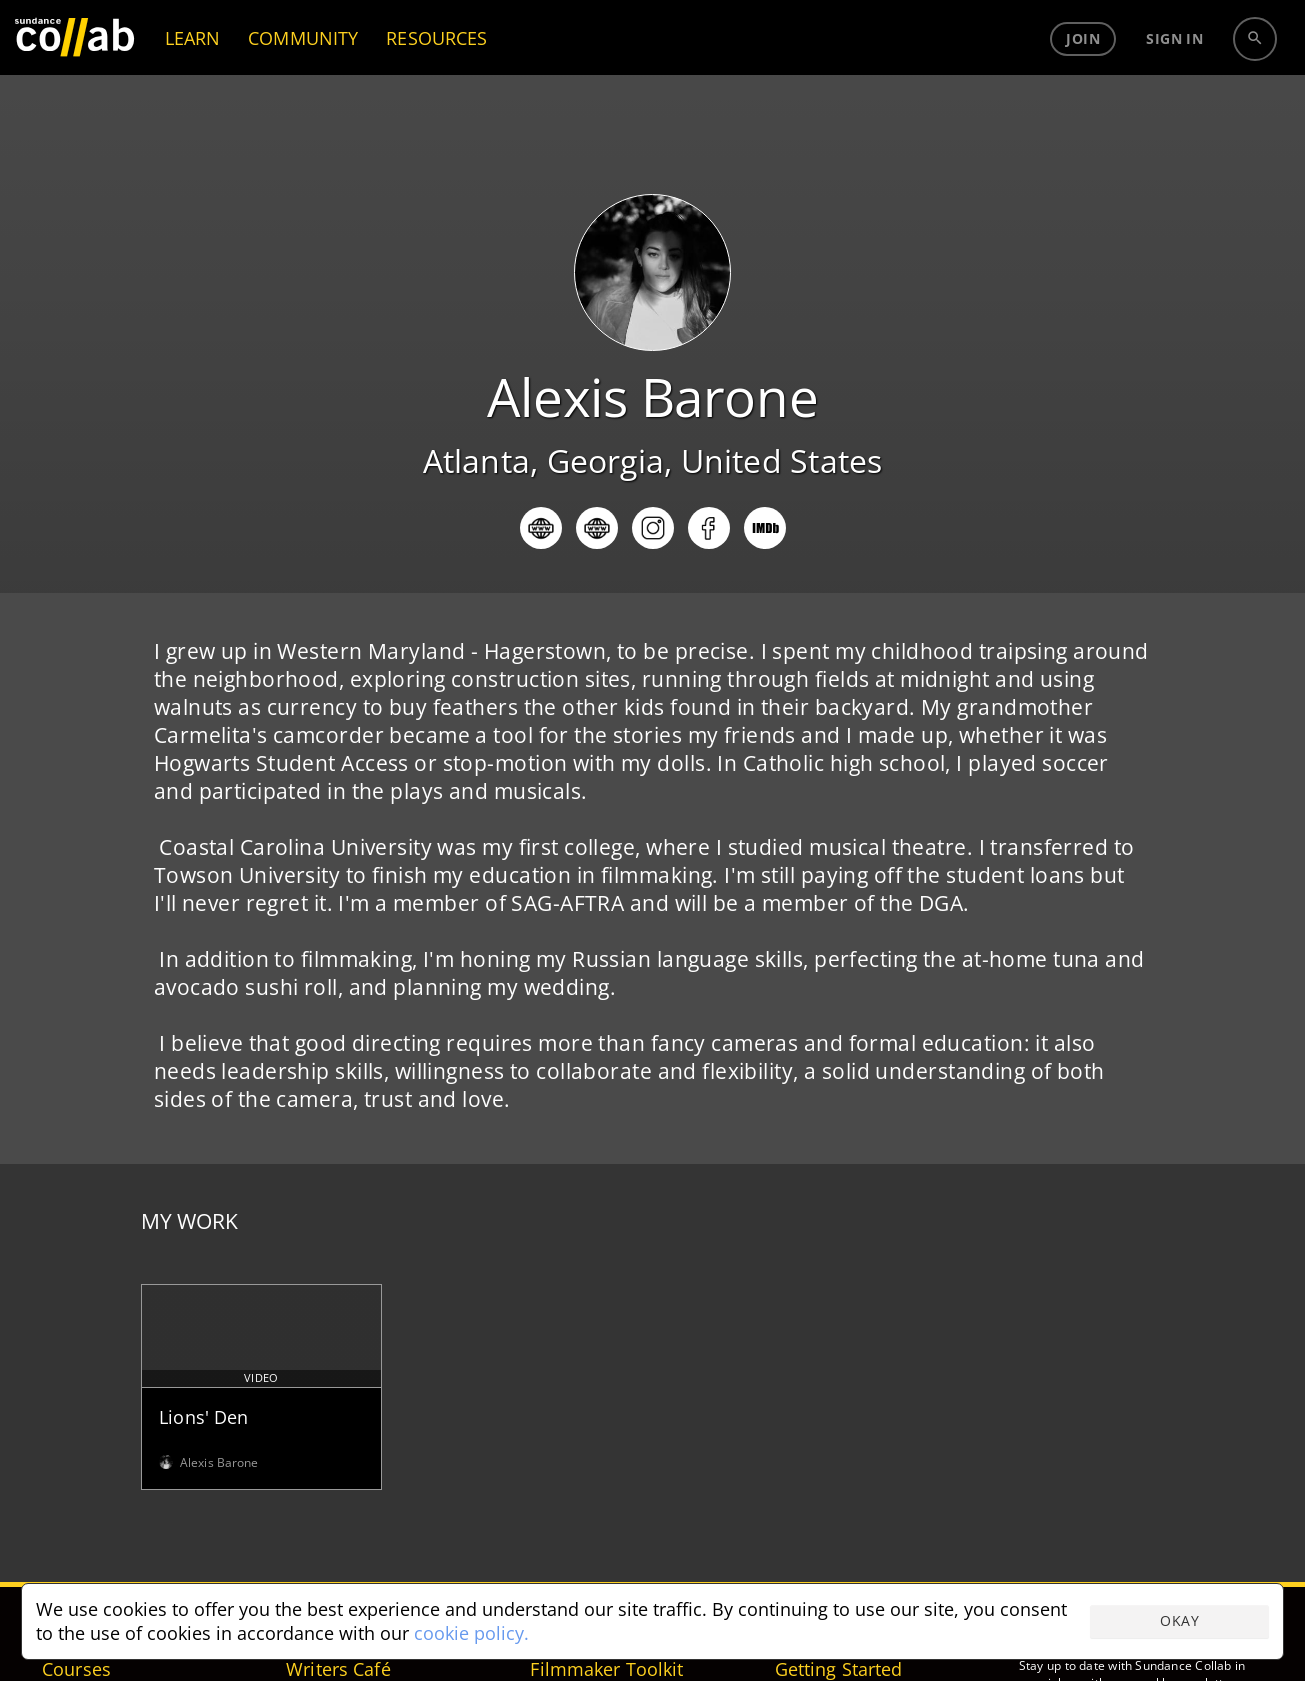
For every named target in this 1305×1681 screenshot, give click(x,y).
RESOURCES (436, 75)
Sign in (1174, 74)
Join (1083, 74)
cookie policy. (471, 1633)
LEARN (193, 75)
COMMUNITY (303, 75)
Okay (1179, 1620)
